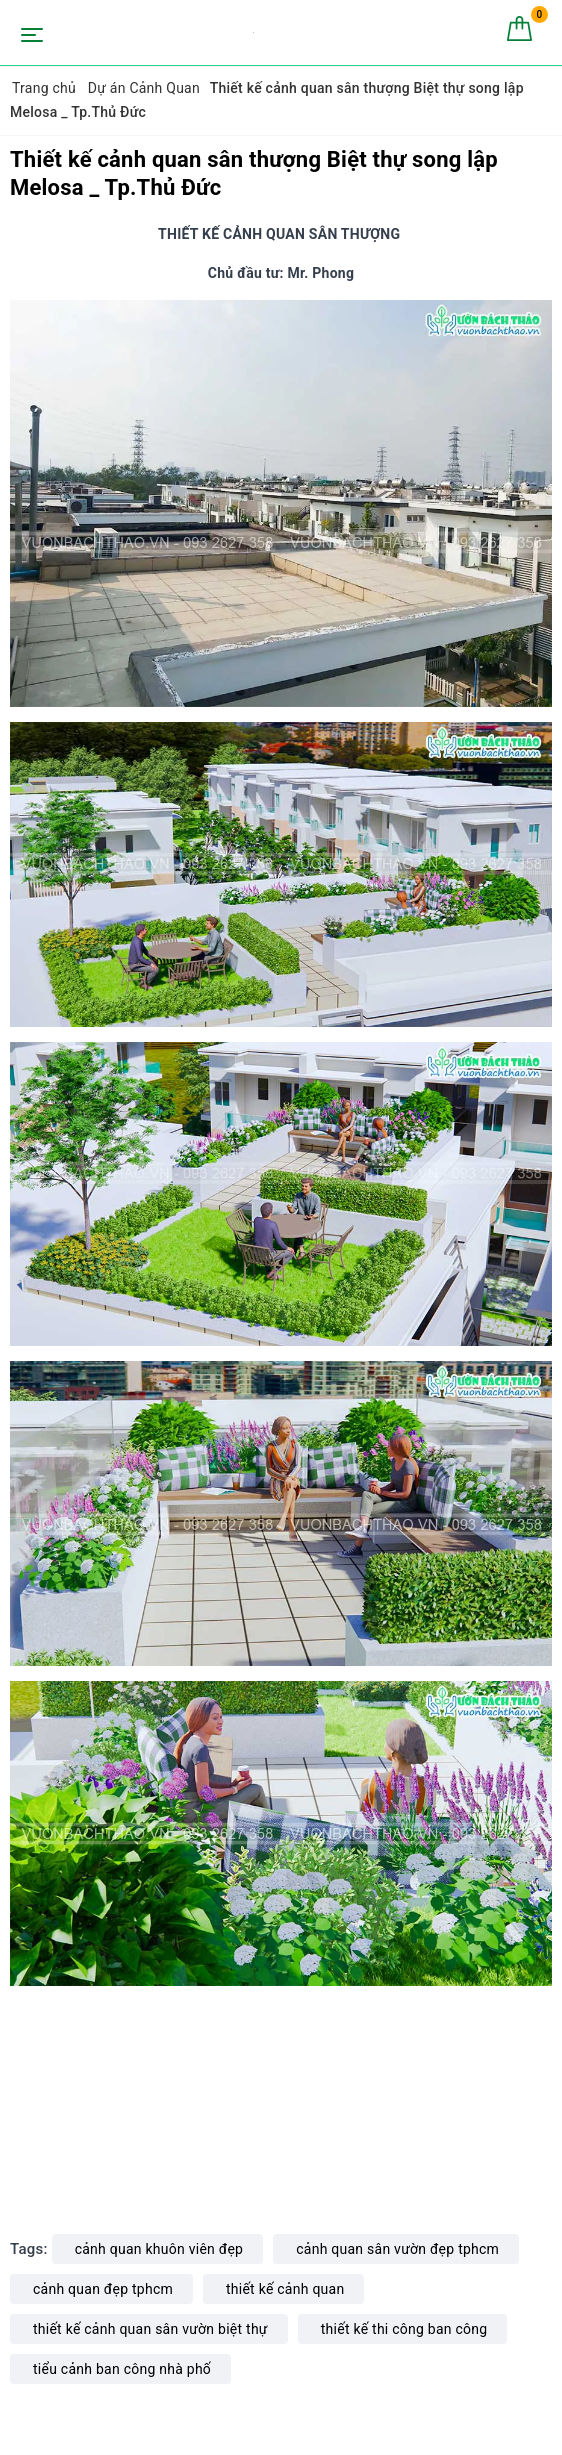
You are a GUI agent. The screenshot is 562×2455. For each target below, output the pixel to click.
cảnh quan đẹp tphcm (103, 2289)
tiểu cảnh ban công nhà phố (122, 2369)
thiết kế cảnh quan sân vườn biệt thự (150, 2329)
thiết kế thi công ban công (404, 2329)
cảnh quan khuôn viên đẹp (159, 2249)
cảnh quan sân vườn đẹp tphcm (397, 2249)
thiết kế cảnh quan (285, 2289)
